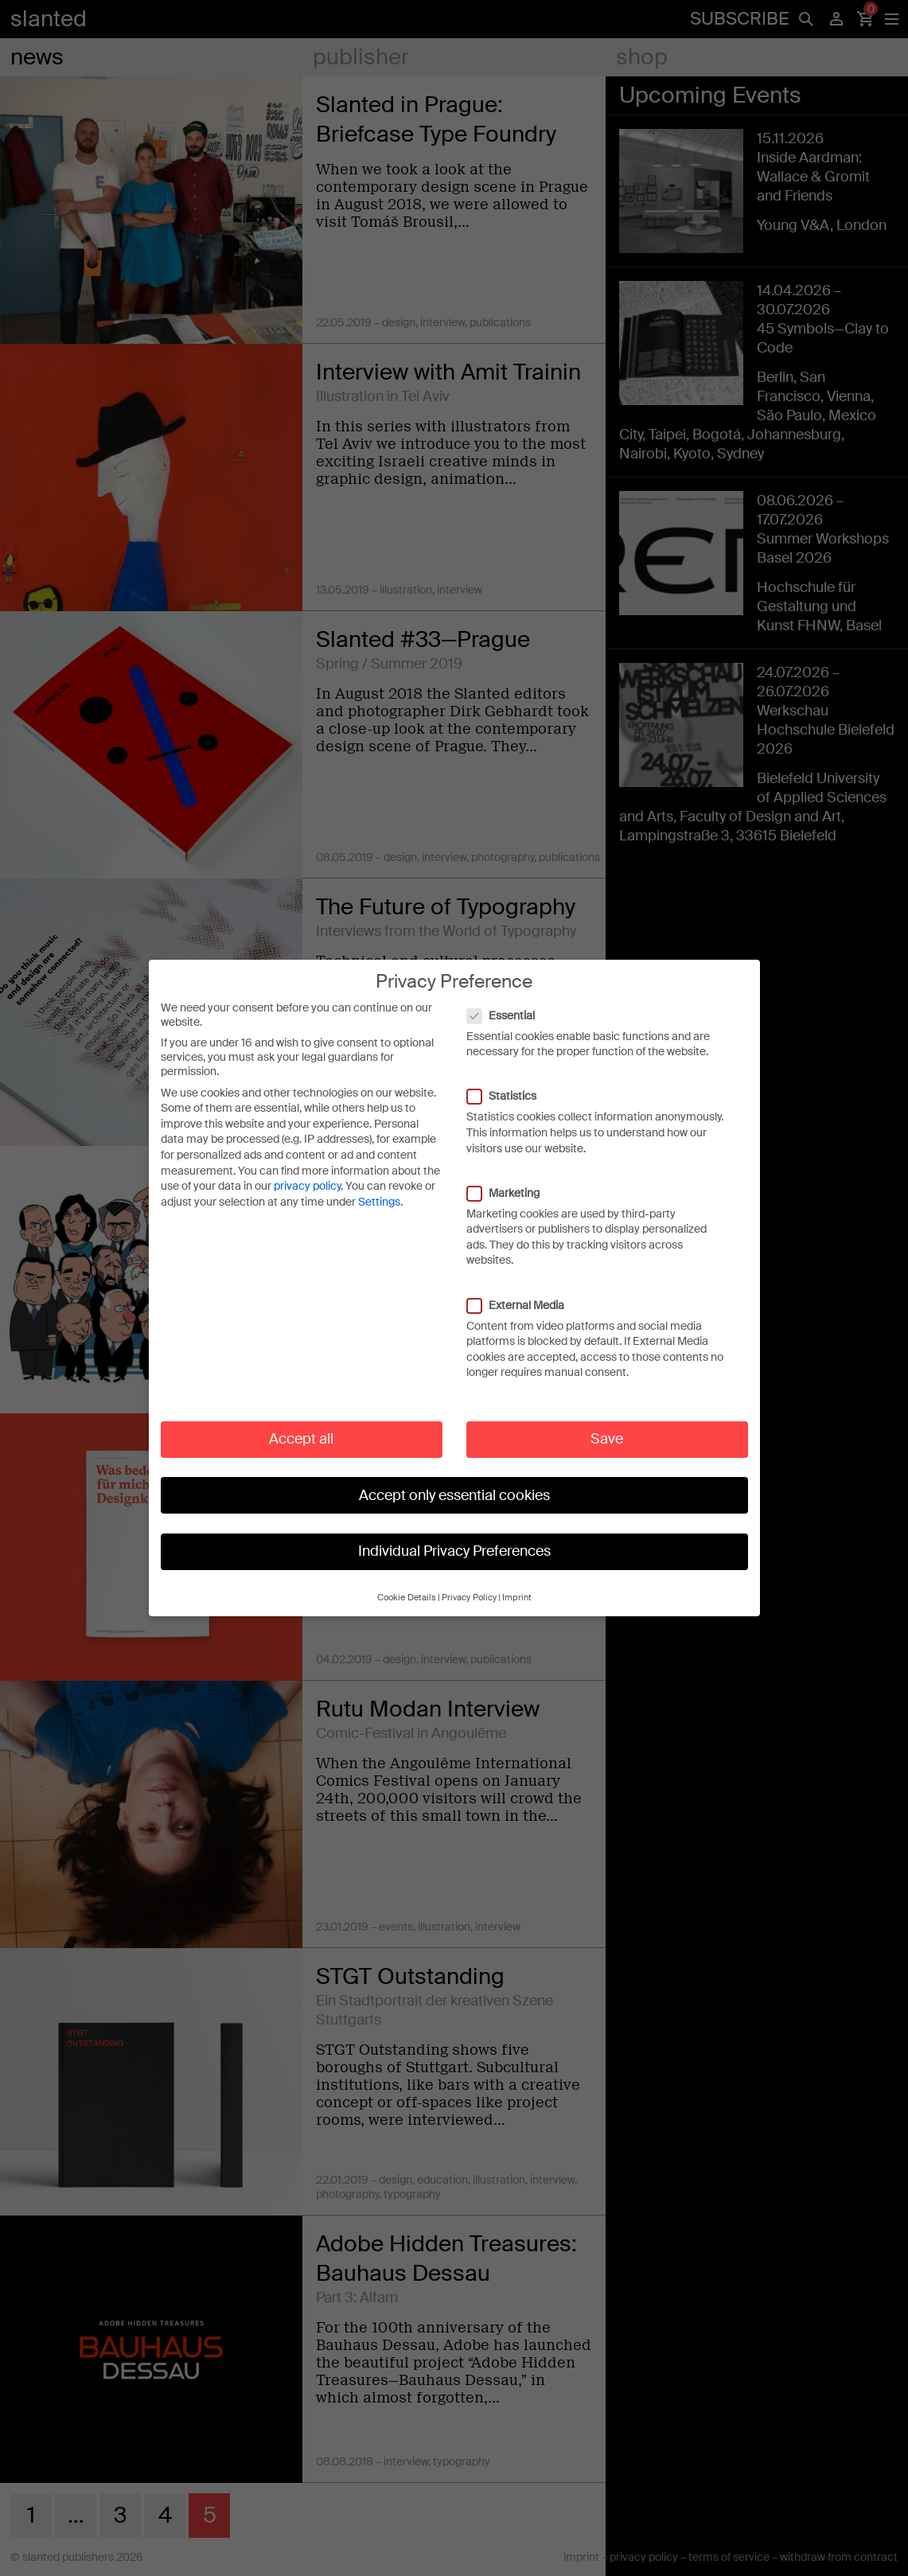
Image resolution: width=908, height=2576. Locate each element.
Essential (508, 999)
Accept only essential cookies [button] (454, 1478)
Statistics (509, 1080)
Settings (379, 1186)
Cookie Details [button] (406, 1581)
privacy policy (307, 1170)
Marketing (511, 1177)
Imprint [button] (517, 1581)
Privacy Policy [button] (469, 1581)
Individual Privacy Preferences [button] (454, 1535)
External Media (523, 1288)
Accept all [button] (301, 1423)
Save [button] (606, 1423)
